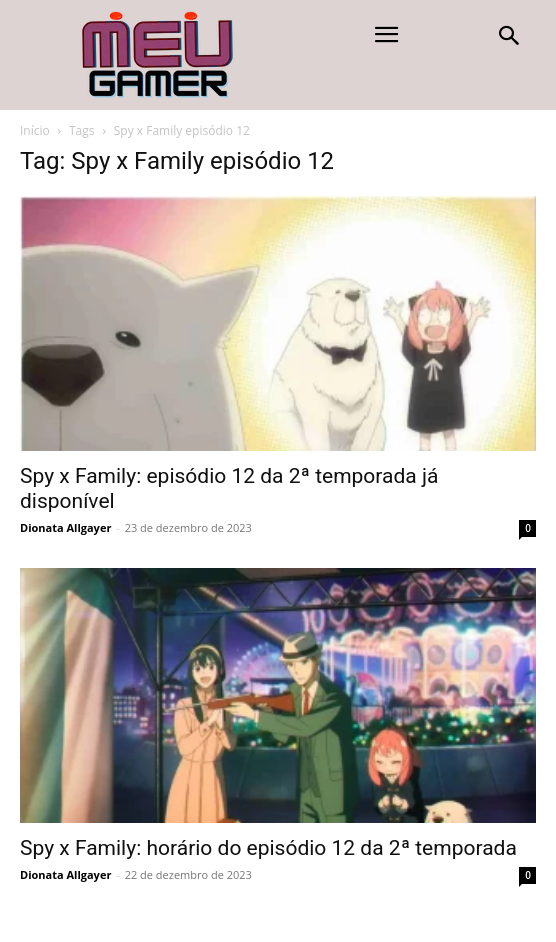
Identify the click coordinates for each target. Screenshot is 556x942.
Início (35, 130)
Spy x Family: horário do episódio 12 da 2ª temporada (268, 848)
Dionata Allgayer (65, 527)
